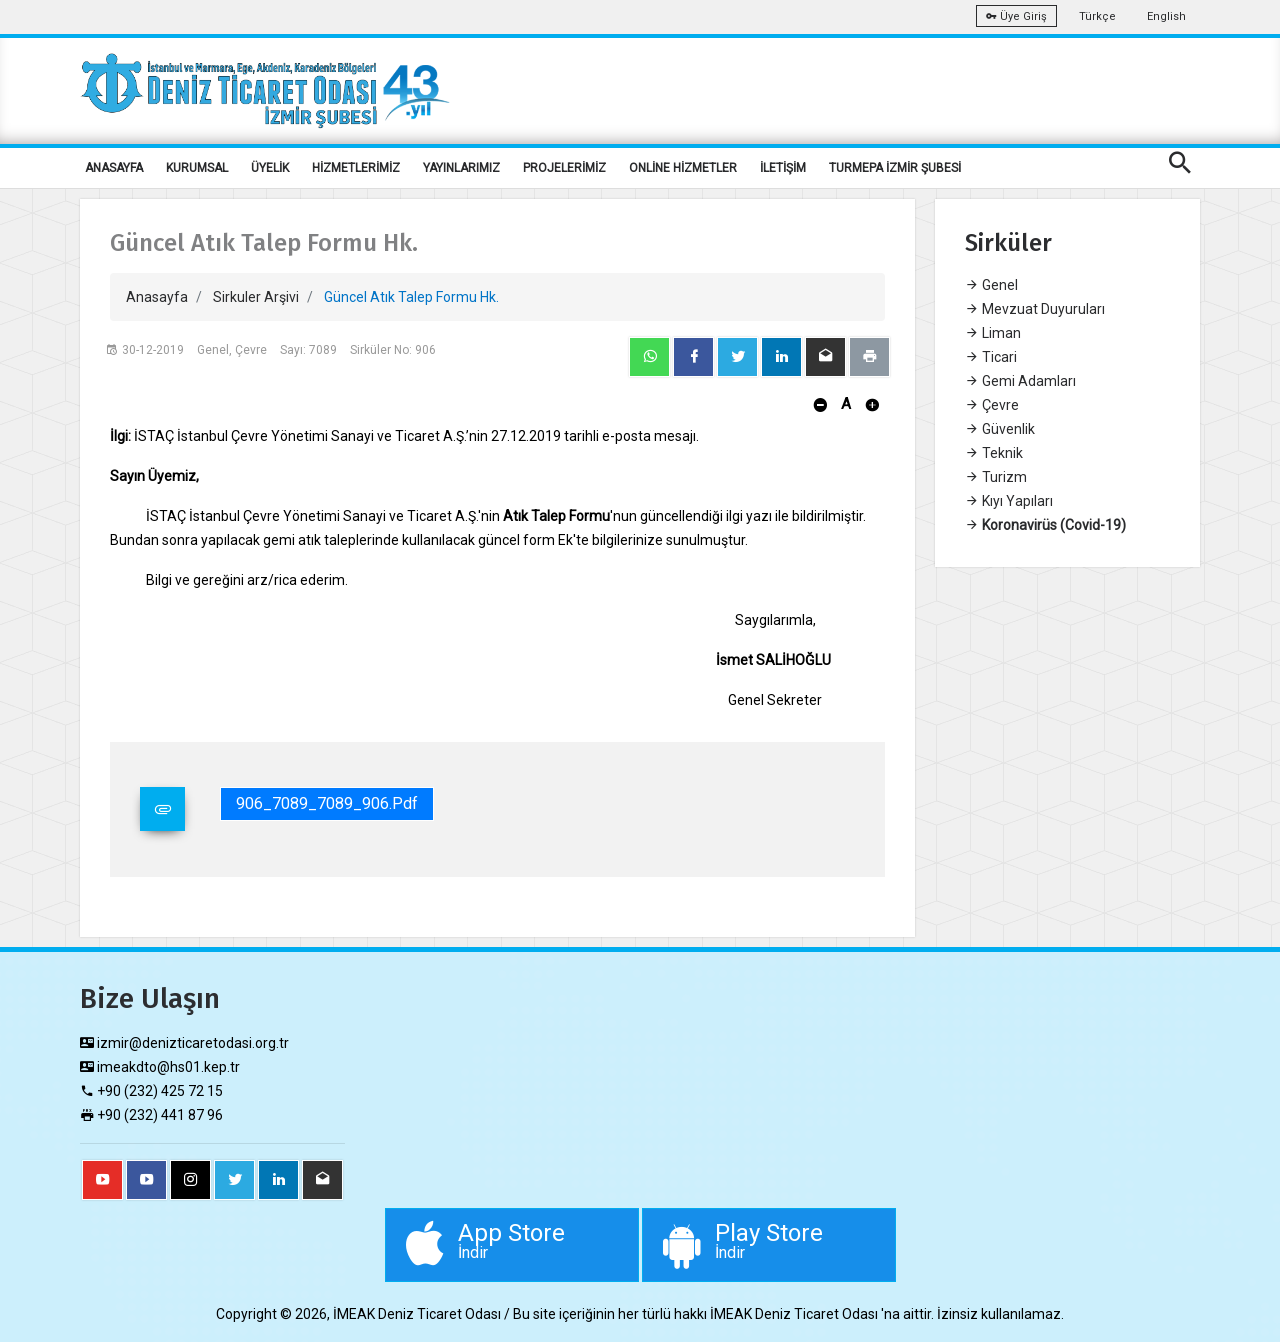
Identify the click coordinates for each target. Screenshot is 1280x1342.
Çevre (992, 405)
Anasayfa (157, 297)
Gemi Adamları (1020, 381)
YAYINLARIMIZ (461, 168)
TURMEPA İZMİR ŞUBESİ (895, 168)
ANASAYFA (114, 168)
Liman (993, 333)
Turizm (996, 477)
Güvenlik (1000, 429)
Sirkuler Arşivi (256, 297)
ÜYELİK (270, 168)
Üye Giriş (1016, 16)
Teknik (994, 453)
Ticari (991, 357)
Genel (991, 285)
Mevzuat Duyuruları (1035, 309)
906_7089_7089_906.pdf (327, 803)
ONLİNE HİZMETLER (683, 168)
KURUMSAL (197, 168)
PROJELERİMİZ (564, 168)
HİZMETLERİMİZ (356, 168)
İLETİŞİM (783, 168)
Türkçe (1097, 16)
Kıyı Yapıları (1009, 501)
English (1166, 16)
